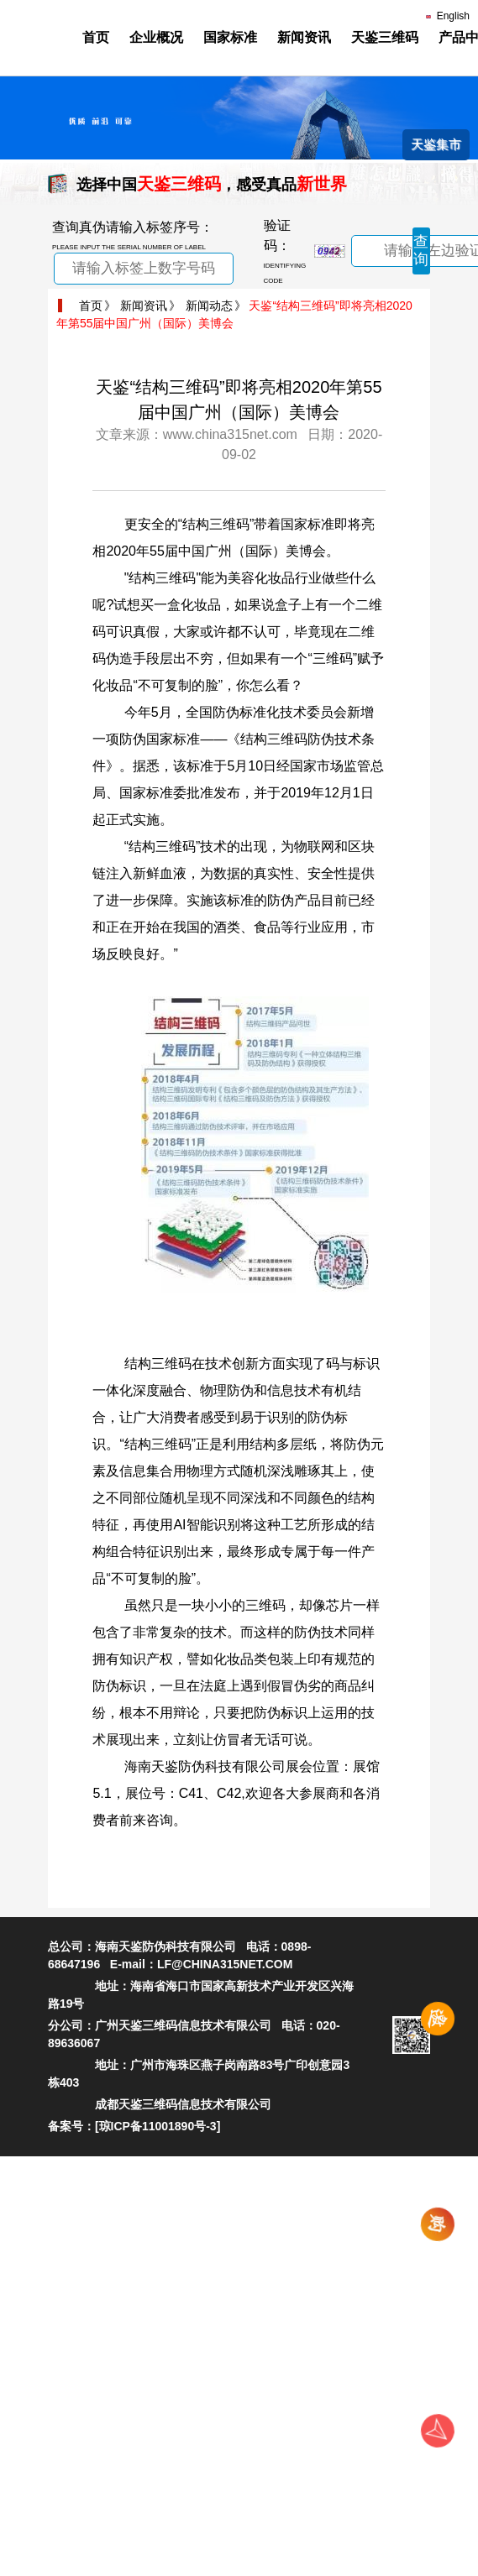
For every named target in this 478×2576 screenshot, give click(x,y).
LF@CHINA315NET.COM (224, 1964)
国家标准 (230, 37)
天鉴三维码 (384, 37)
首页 (95, 37)
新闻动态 (209, 305)
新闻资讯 (304, 37)
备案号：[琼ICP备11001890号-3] (134, 2126)
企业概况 (156, 37)
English (448, 16)
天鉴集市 (436, 143)
